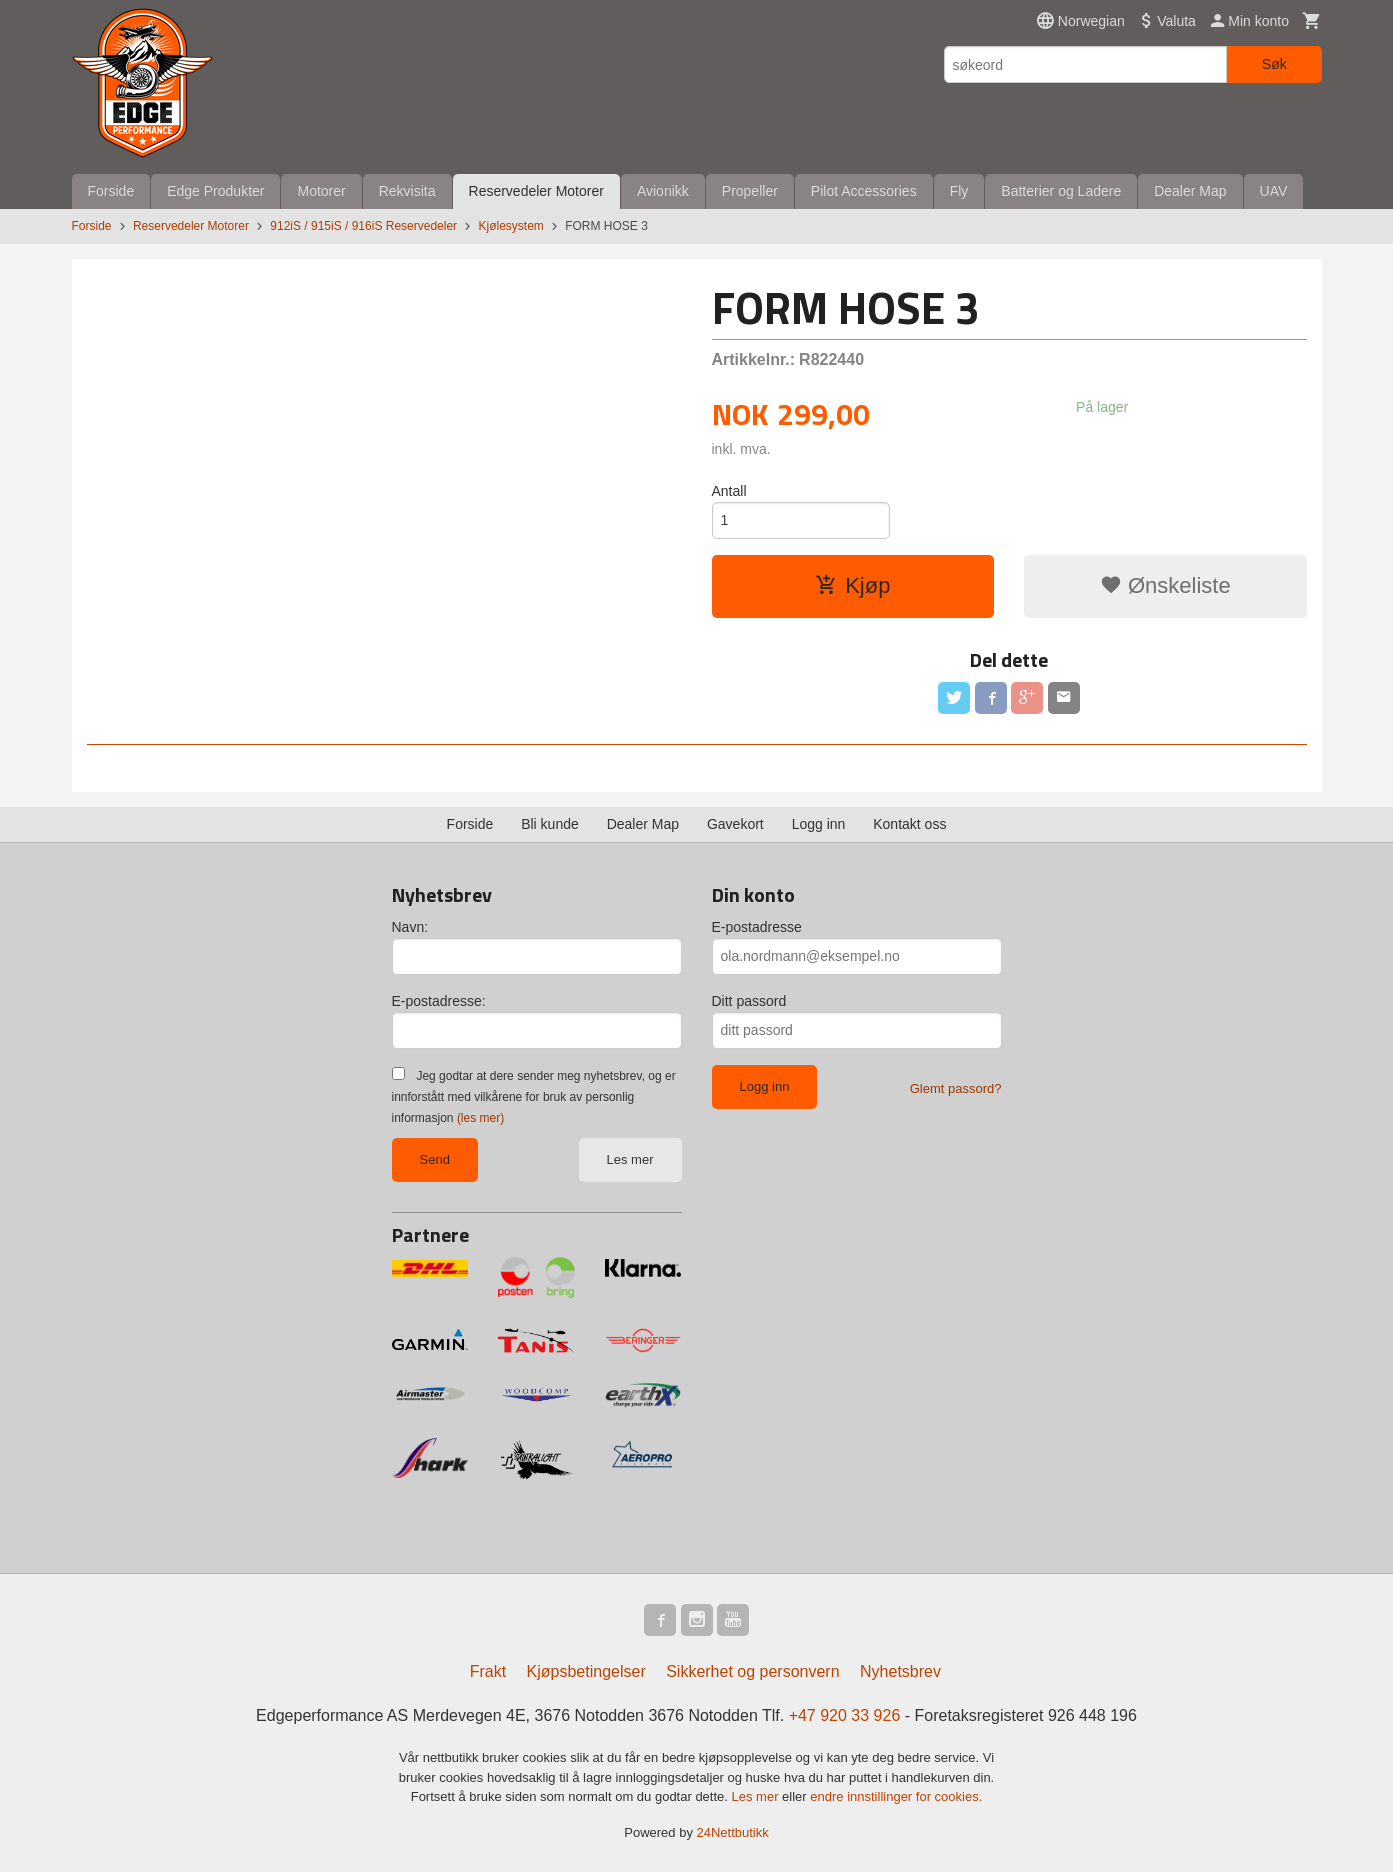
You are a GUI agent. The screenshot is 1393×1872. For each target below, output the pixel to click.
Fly (959, 191)
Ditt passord (749, 1001)
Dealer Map (1190, 191)
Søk (1274, 64)
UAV (1274, 191)
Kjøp (852, 585)
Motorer (321, 191)
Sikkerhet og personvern (752, 1671)
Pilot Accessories (864, 191)
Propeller (750, 191)
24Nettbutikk (733, 1832)
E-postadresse (757, 927)
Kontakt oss (909, 824)
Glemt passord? (956, 1088)
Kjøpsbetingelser (586, 1671)
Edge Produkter (215, 191)
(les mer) (480, 1118)
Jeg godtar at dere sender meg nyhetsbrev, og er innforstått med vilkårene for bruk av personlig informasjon (534, 1097)
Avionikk (663, 191)
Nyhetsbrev (900, 1671)
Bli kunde (550, 824)
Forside (111, 191)
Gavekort (735, 824)
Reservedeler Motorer (536, 191)
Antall (729, 491)
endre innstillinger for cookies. (896, 1796)
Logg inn (819, 824)
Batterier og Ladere (1061, 191)
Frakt (488, 1671)
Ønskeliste (1165, 585)
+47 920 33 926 (845, 1715)
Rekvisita (407, 191)
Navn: (410, 927)
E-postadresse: (439, 1001)
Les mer (630, 1159)
